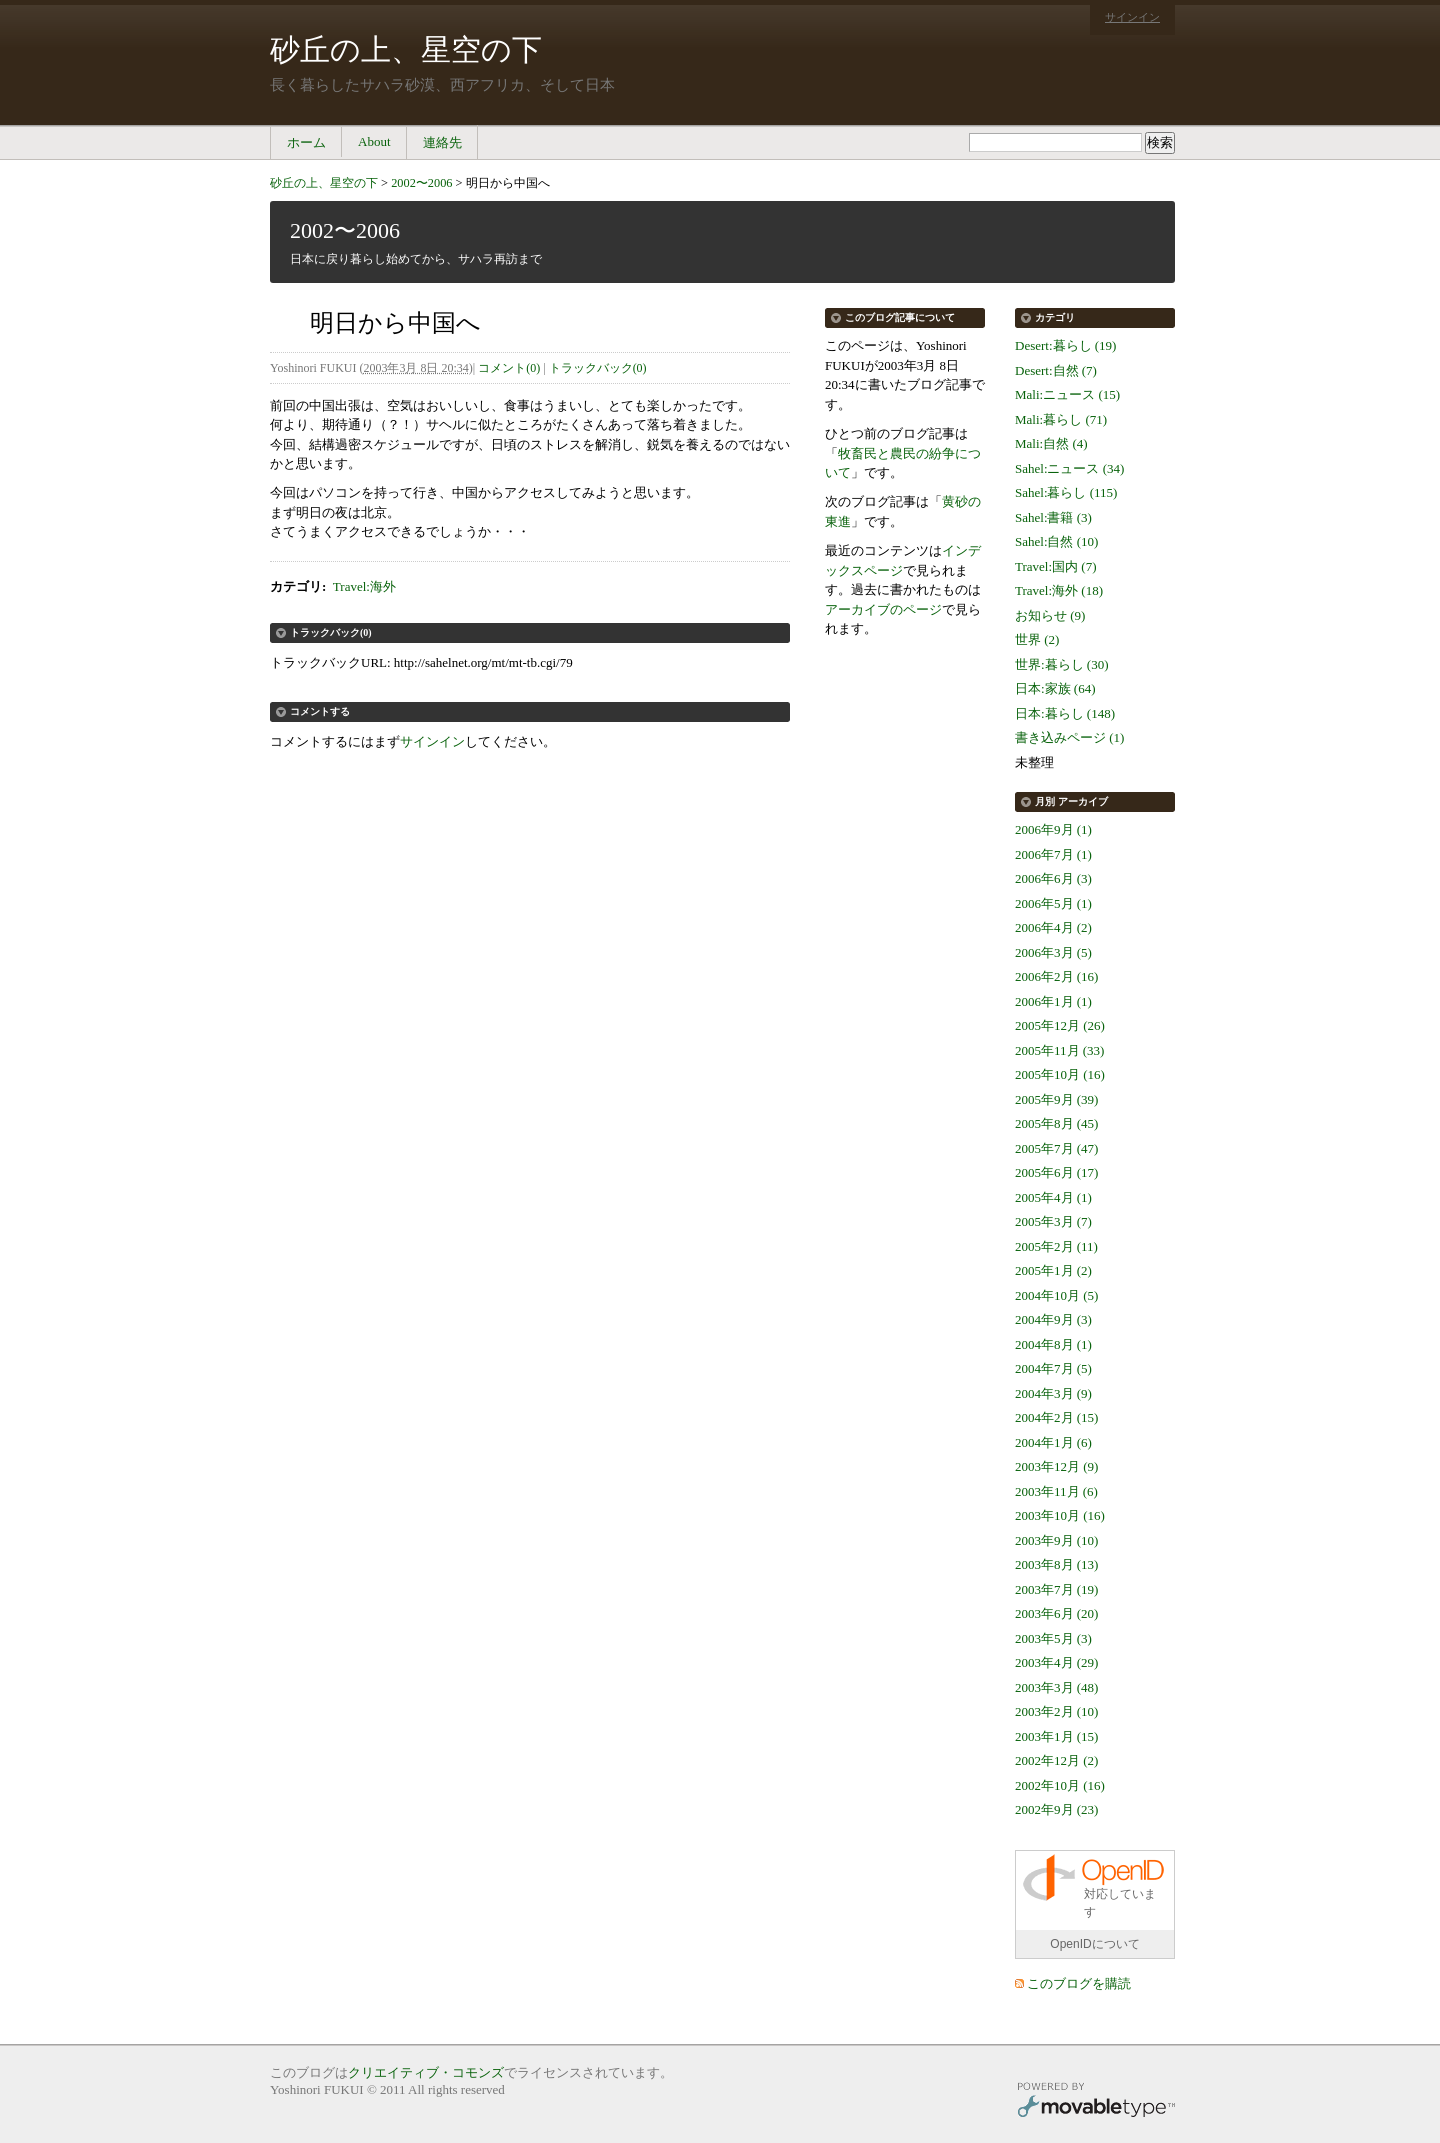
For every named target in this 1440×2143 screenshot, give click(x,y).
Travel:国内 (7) (1056, 566)
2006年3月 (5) (1053, 952)
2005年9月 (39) (1056, 1099)
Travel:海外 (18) (1059, 590)
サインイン (1132, 17)
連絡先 (442, 142)
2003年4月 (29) (1056, 1662)
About (374, 141)
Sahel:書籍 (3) (1053, 517)
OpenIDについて (1094, 1944)
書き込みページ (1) (1069, 737)
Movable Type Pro (1096, 2102)
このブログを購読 (1079, 1983)
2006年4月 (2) (1053, 927)
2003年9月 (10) (1056, 1540)
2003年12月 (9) (1056, 1466)
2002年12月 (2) (1056, 1760)
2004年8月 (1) (1053, 1344)
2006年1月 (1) (1053, 1001)
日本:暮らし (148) (1065, 713)
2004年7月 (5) (1053, 1368)
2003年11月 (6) (1056, 1491)
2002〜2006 (421, 183)
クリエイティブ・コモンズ (426, 2072)
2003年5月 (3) (1053, 1638)
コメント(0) (509, 368)
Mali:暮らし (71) (1061, 419)
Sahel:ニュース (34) (1069, 468)
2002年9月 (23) (1056, 1809)
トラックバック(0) (598, 368)
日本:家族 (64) (1055, 688)
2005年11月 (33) (1059, 1050)
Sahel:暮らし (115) (1066, 492)
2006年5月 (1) (1053, 903)
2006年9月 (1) (1053, 829)
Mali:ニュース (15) (1067, 394)
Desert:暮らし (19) (1065, 345)
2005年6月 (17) (1056, 1172)
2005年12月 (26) (1060, 1025)
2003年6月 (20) (1056, 1613)
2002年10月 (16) (1060, 1785)
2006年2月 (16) (1056, 976)
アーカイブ (1083, 801)
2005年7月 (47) (1056, 1148)
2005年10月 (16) (1060, 1074)
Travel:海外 (364, 586)
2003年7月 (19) (1056, 1589)
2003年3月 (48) (1056, 1687)
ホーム (306, 142)
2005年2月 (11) (1056, 1246)
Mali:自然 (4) (1051, 443)
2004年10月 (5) (1056, 1295)
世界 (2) (1037, 639)
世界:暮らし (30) (1062, 664)
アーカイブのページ (883, 609)
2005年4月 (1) (1053, 1197)
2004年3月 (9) (1053, 1393)
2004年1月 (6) (1053, 1442)
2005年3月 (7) (1053, 1221)
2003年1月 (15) (1056, 1736)
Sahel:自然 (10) (1056, 541)
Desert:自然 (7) (1056, 370)
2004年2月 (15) (1056, 1417)
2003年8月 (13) (1056, 1564)
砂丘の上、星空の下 (406, 49)
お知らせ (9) (1050, 615)
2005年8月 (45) (1056, 1123)
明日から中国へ (508, 183)
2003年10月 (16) (1060, 1515)
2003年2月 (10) (1056, 1711)
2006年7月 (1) (1053, 854)
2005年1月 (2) (1053, 1270)
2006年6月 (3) (1053, 878)
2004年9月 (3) (1053, 1319)
